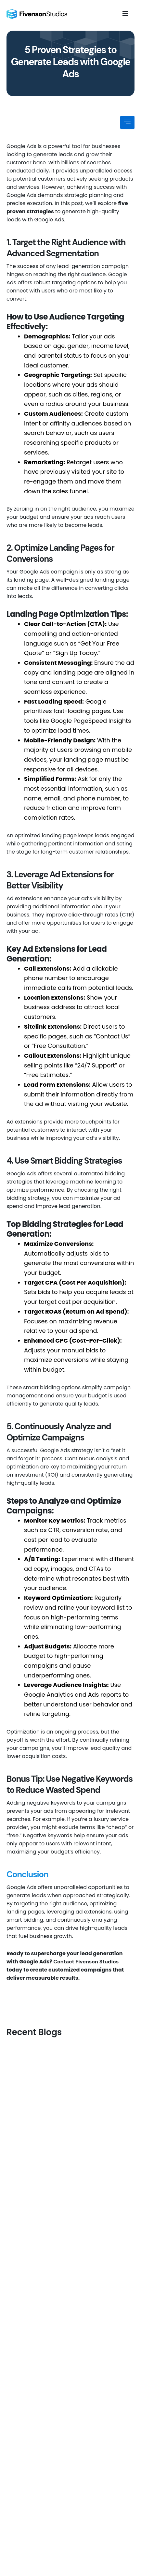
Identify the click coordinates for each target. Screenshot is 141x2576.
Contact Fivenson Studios (86, 1961)
